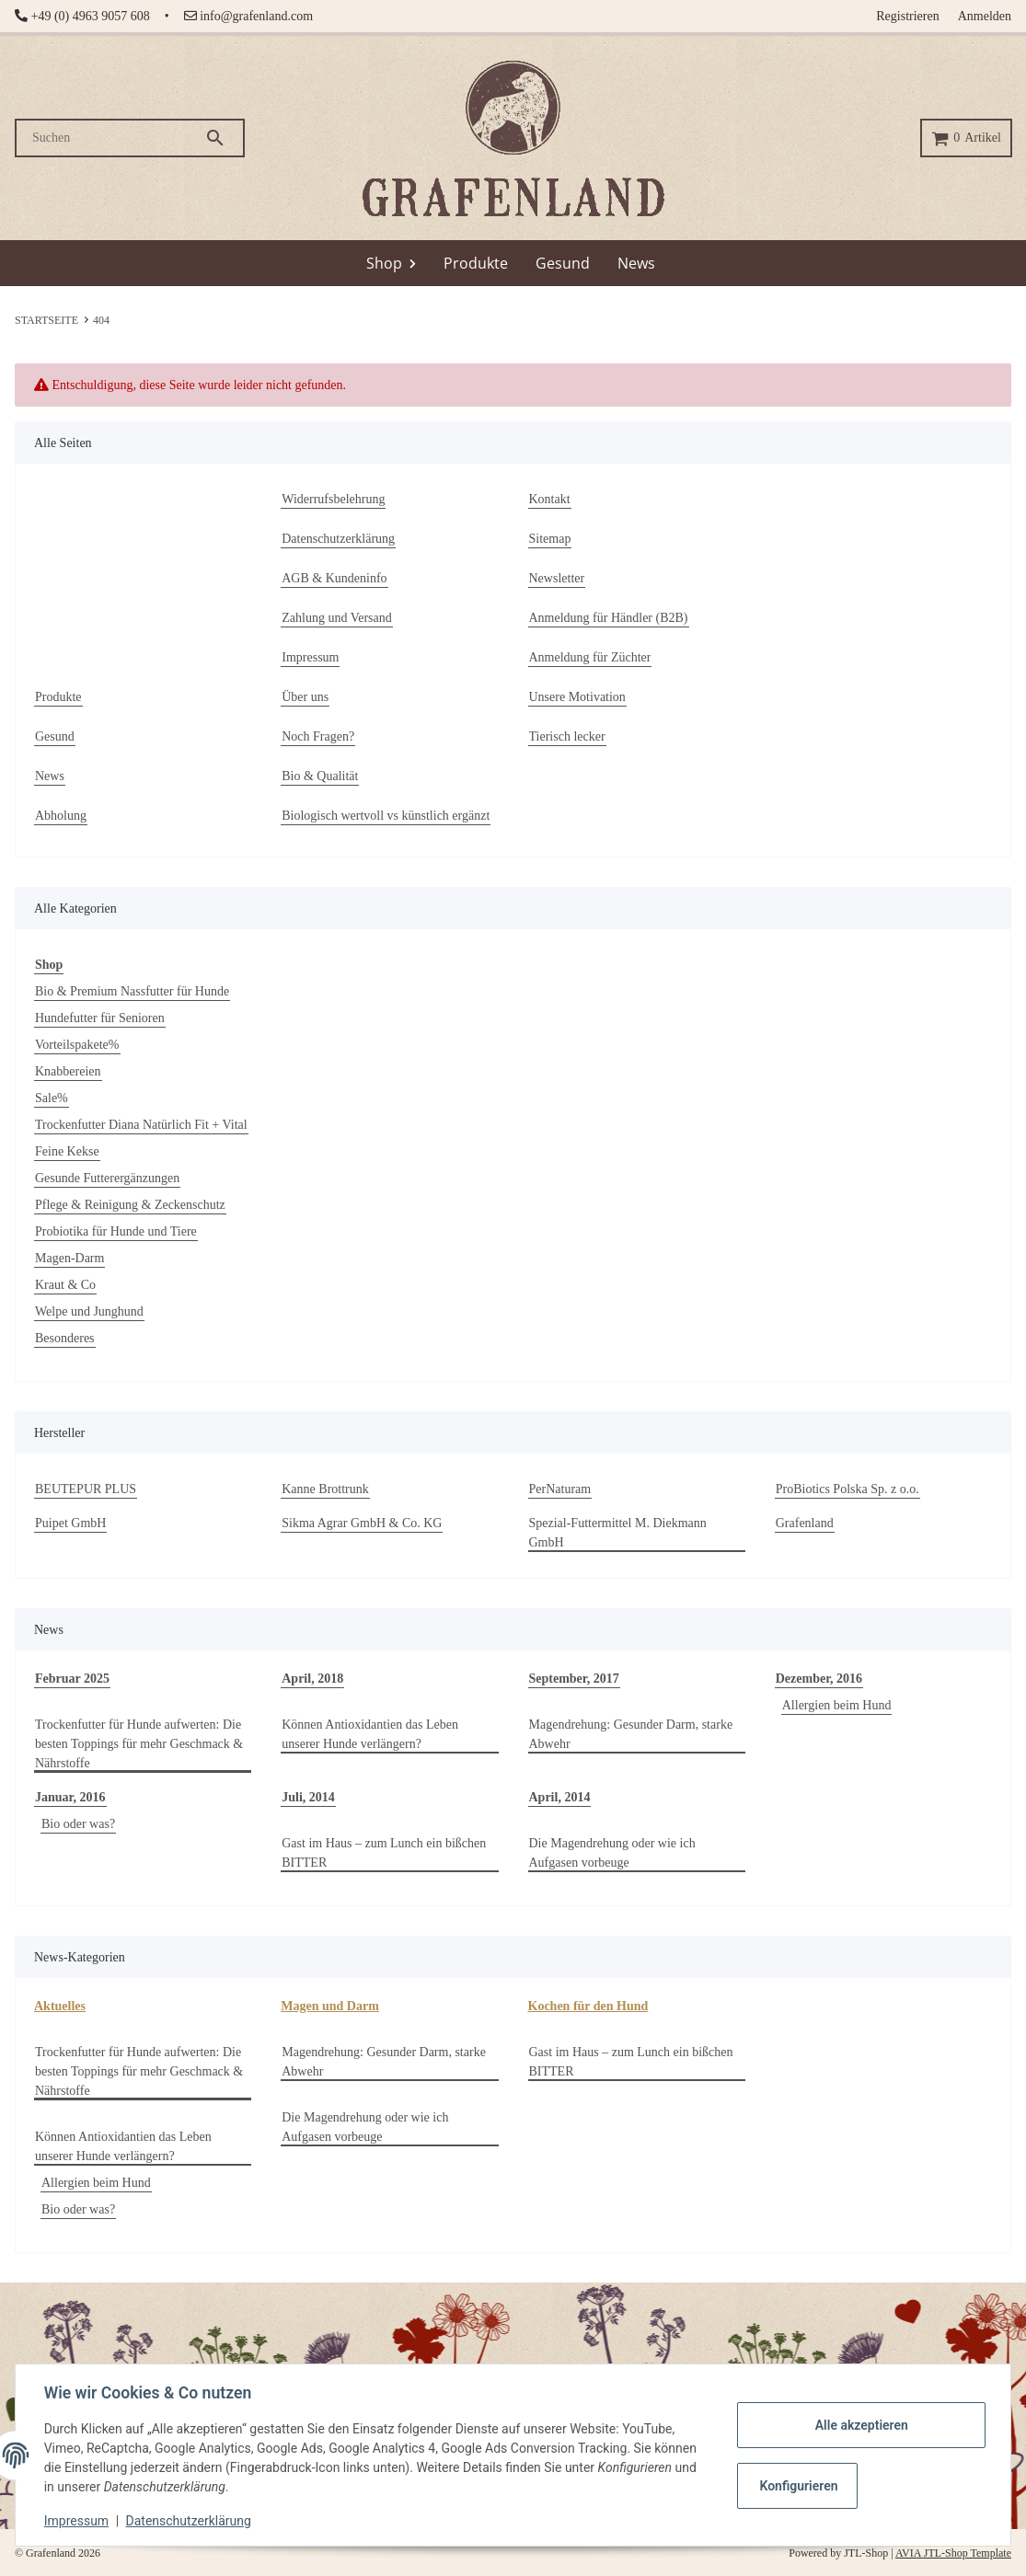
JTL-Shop (867, 2553)
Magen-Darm (69, 1258)
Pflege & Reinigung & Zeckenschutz (130, 1205)
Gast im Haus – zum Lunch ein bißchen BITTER (384, 1852)
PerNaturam (560, 1489)
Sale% (51, 1098)
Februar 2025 (72, 1678)
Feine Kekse (67, 1151)
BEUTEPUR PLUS (85, 1489)
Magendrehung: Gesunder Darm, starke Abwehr (631, 1734)
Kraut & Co (65, 1285)
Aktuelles (60, 2006)
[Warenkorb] (966, 138)
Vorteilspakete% (77, 1045)
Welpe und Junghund (89, 1311)
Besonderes (65, 1338)
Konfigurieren (798, 2485)
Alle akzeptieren (859, 2425)
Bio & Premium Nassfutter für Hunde (132, 991)
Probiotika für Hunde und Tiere (116, 1231)
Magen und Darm (330, 2006)
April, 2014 (560, 1797)
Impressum (77, 2520)
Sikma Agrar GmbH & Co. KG (362, 1523)
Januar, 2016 (70, 1797)
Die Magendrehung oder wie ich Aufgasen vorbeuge (612, 1852)
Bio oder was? (78, 1824)
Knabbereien (68, 1071)
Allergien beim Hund (837, 1705)
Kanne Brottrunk (325, 1489)
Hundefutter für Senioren (100, 1018)
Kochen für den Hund (588, 2006)
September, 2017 (574, 1678)
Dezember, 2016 (819, 1678)
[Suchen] (110, 138)
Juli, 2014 (308, 1797)
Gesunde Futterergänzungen (107, 1178)
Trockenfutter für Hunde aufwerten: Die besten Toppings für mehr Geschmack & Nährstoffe (139, 1744)
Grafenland (805, 1523)
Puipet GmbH (70, 1523)
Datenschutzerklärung (189, 2520)
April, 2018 (312, 1678)
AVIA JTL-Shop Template (953, 2553)
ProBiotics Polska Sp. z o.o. (847, 1489)
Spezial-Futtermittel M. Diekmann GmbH (618, 1532)
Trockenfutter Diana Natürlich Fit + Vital (141, 1125)
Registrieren (907, 16)
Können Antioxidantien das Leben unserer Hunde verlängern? (370, 1734)
